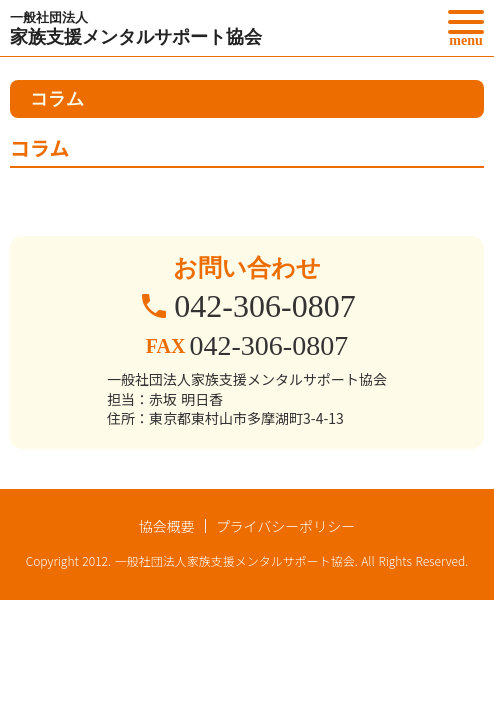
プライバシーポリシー (286, 526)
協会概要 (167, 526)
